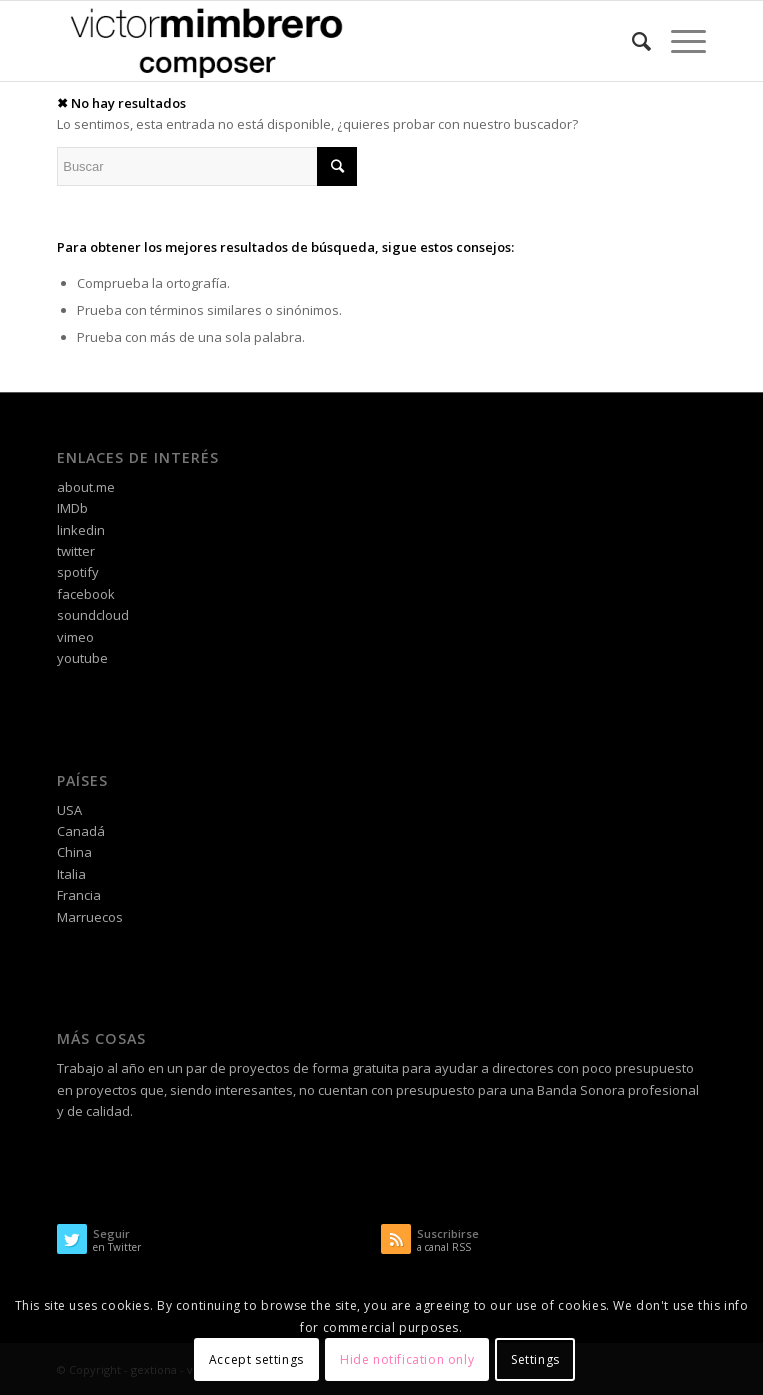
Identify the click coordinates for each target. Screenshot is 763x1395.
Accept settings (256, 1359)
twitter (76, 551)
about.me (86, 487)
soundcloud (93, 615)
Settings (535, 1359)
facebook (86, 594)
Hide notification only (407, 1359)
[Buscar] (631, 41)
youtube (82, 658)
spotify (78, 572)
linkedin (81, 530)
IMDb (72, 508)
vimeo (75, 637)
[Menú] (678, 41)
